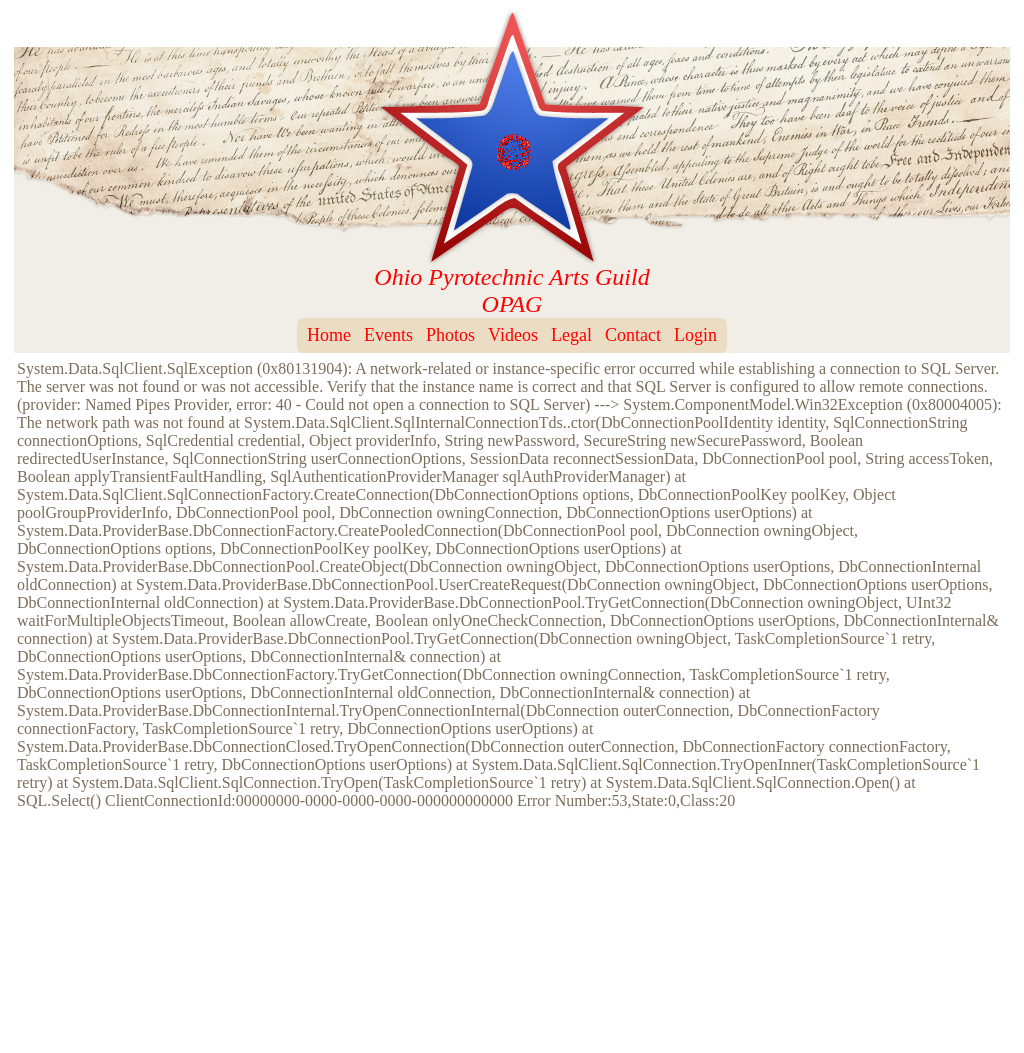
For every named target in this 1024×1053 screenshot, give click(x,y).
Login (695, 335)
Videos (513, 335)
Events (388, 335)
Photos (450, 335)
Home (329, 335)
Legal (571, 335)
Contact (633, 335)
